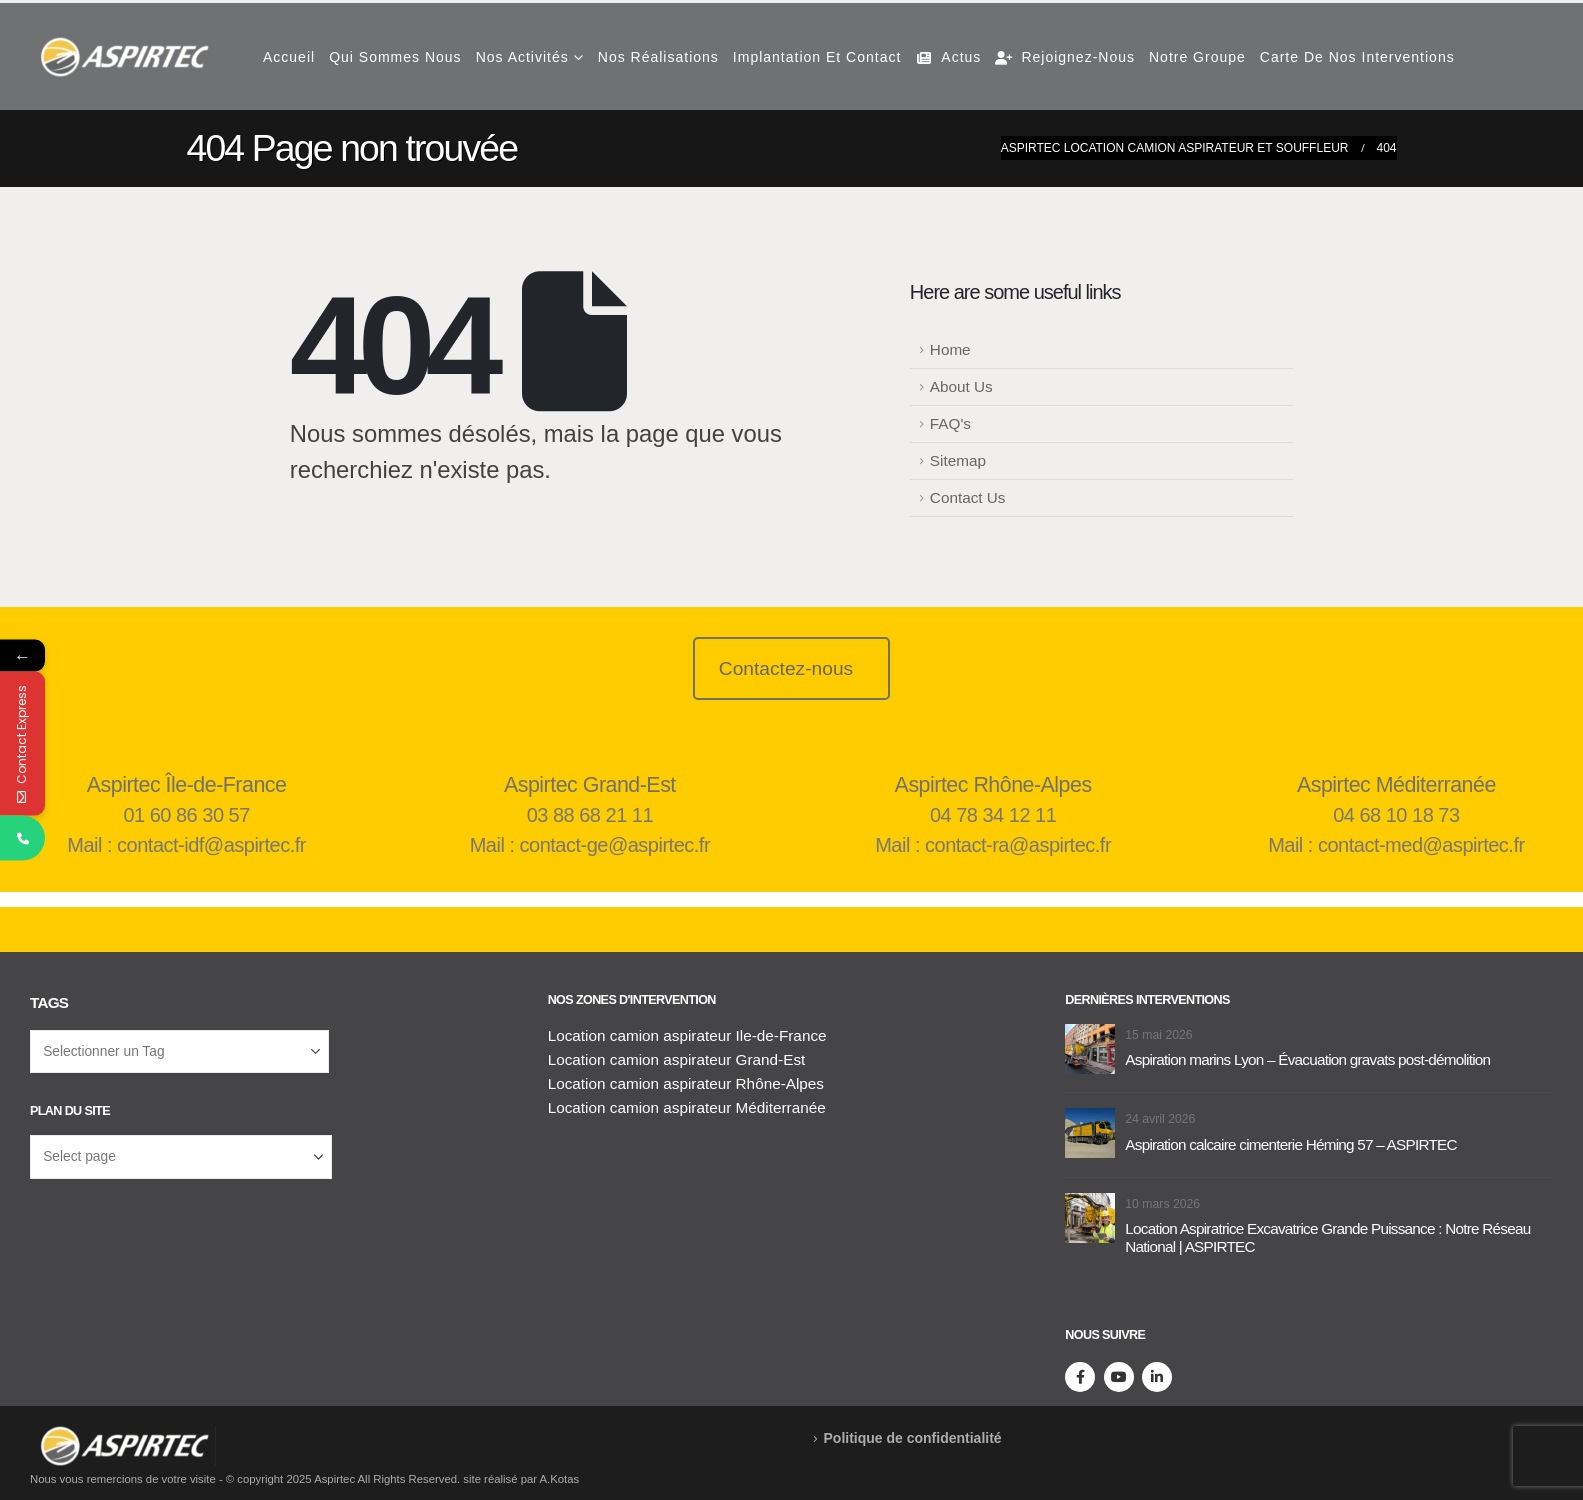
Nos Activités (522, 57)
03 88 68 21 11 (590, 815)
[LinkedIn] (1157, 1377)
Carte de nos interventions (1357, 57)
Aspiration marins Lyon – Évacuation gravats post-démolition (1307, 1059)
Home (950, 349)
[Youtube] (1119, 1377)
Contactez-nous (786, 668)
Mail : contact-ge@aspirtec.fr (590, 845)
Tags (49, 1002)
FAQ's (950, 423)
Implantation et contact (817, 57)
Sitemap (958, 460)
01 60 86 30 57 (186, 815)
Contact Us (968, 497)
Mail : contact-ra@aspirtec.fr (993, 845)
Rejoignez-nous (1065, 57)
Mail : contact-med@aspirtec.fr (1396, 845)
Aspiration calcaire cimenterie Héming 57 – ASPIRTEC (1290, 1144)
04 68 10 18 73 (1396, 815)
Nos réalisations (658, 57)
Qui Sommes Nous (395, 57)
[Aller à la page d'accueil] (1090, 1047)
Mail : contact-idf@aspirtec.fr (186, 845)
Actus (948, 57)
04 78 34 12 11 (993, 815)
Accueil (289, 57)
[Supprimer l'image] (123, 1437)
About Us (961, 386)
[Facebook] (1080, 1377)
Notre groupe (1197, 57)
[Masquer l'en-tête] (123, 57)
